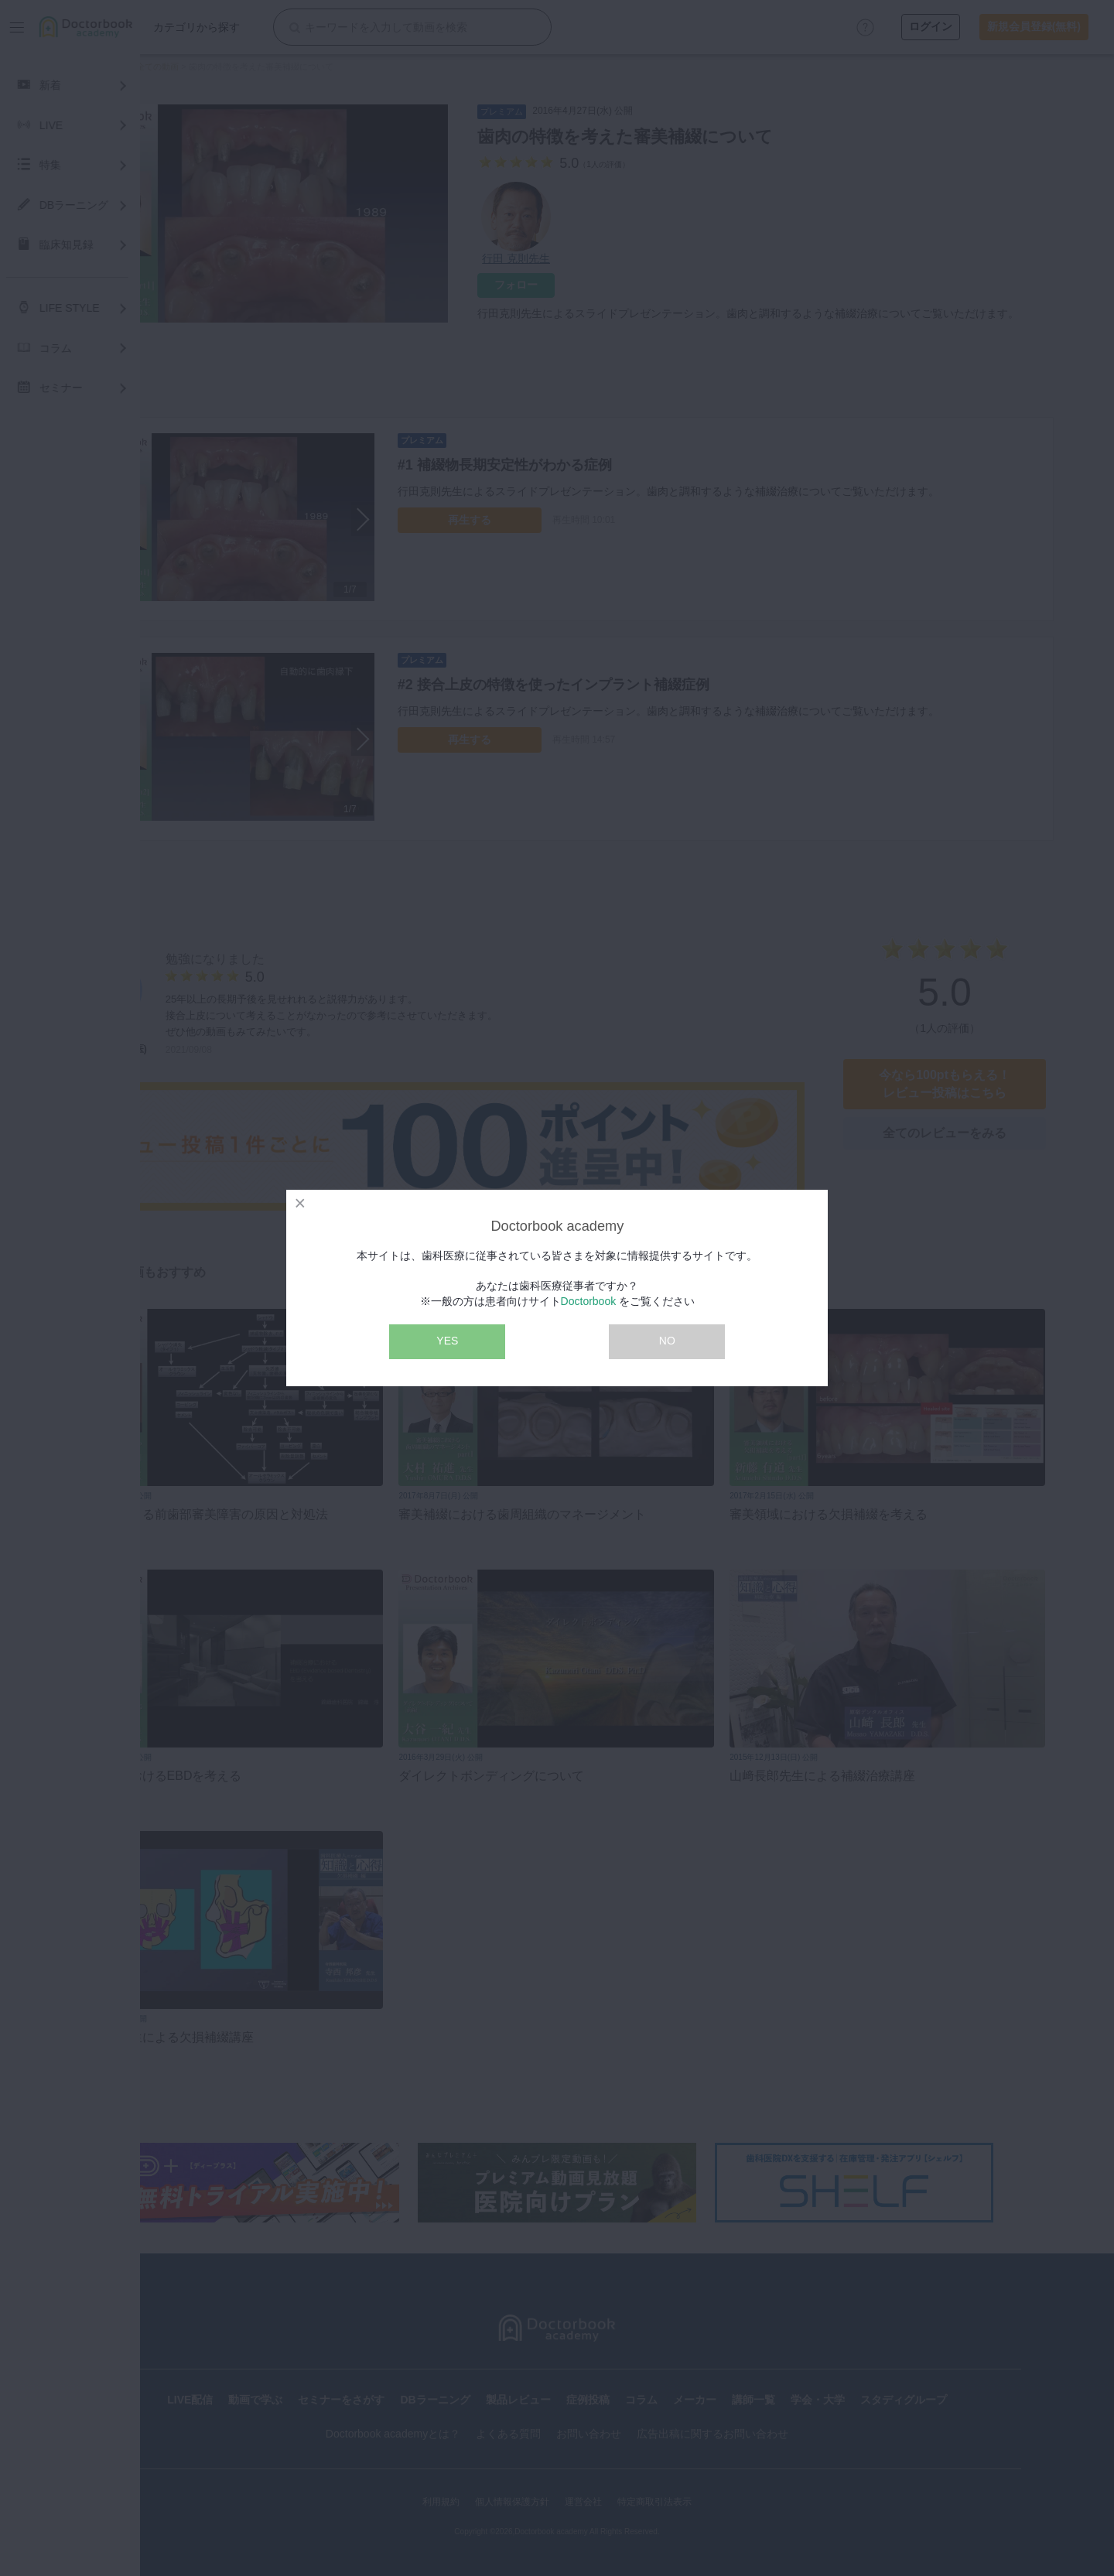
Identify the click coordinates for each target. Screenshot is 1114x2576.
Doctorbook (589, 1301)
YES (447, 1340)
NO (667, 1340)
